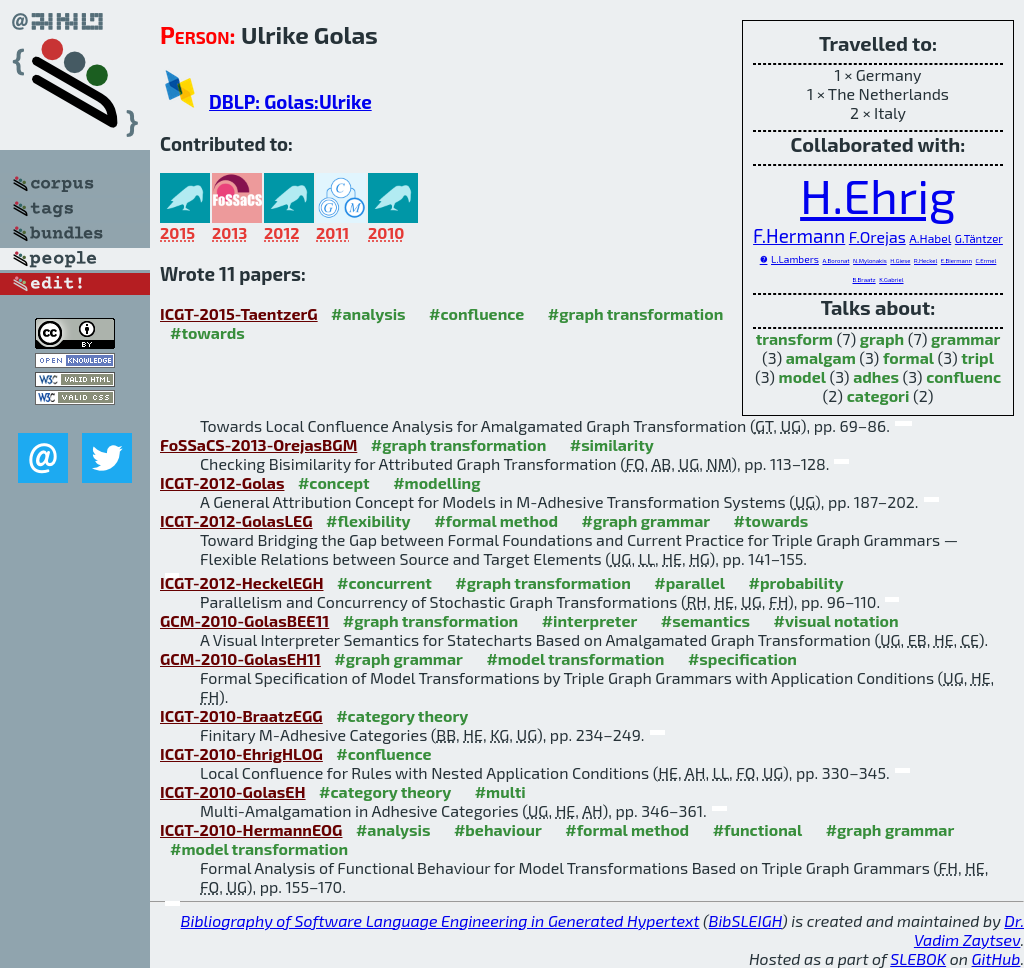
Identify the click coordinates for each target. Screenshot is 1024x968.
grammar (965, 338)
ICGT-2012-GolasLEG (236, 520)
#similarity (612, 444)
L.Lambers (795, 259)
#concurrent (384, 582)
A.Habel (930, 238)
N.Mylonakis (870, 260)
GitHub (996, 958)
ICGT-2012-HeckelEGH (242, 582)
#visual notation (836, 620)
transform (794, 338)
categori (878, 395)
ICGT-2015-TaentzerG (239, 313)
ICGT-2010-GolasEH (233, 791)
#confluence (476, 313)
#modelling (436, 482)
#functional (758, 829)
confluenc (963, 376)
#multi (500, 791)
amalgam (821, 357)
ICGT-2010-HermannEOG (251, 829)
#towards (207, 332)
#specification (742, 658)
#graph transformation (635, 313)
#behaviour (498, 829)
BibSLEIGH (745, 920)
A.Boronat (835, 260)
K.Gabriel (891, 279)
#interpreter (590, 620)
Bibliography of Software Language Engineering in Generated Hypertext (440, 920)
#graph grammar (646, 520)
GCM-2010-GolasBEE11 (244, 620)
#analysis (368, 313)
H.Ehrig (878, 195)
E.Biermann (956, 260)
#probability (796, 582)
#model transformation (575, 658)
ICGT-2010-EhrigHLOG (241, 753)
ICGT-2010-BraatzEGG (241, 715)
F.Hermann (799, 235)
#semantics (705, 620)
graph (882, 338)
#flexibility (368, 520)
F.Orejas (877, 236)
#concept (334, 482)
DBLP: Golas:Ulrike (290, 101)
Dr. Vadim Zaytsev (969, 930)
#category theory (402, 715)
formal (908, 357)
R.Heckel (925, 260)
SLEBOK (918, 958)
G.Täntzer (979, 238)
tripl (977, 357)
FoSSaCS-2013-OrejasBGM (258, 444)
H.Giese (900, 260)
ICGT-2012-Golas (222, 482)
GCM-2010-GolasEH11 (240, 658)
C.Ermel (985, 260)
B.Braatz (863, 279)
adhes (876, 376)
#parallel (689, 582)
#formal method (496, 520)
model (802, 376)
